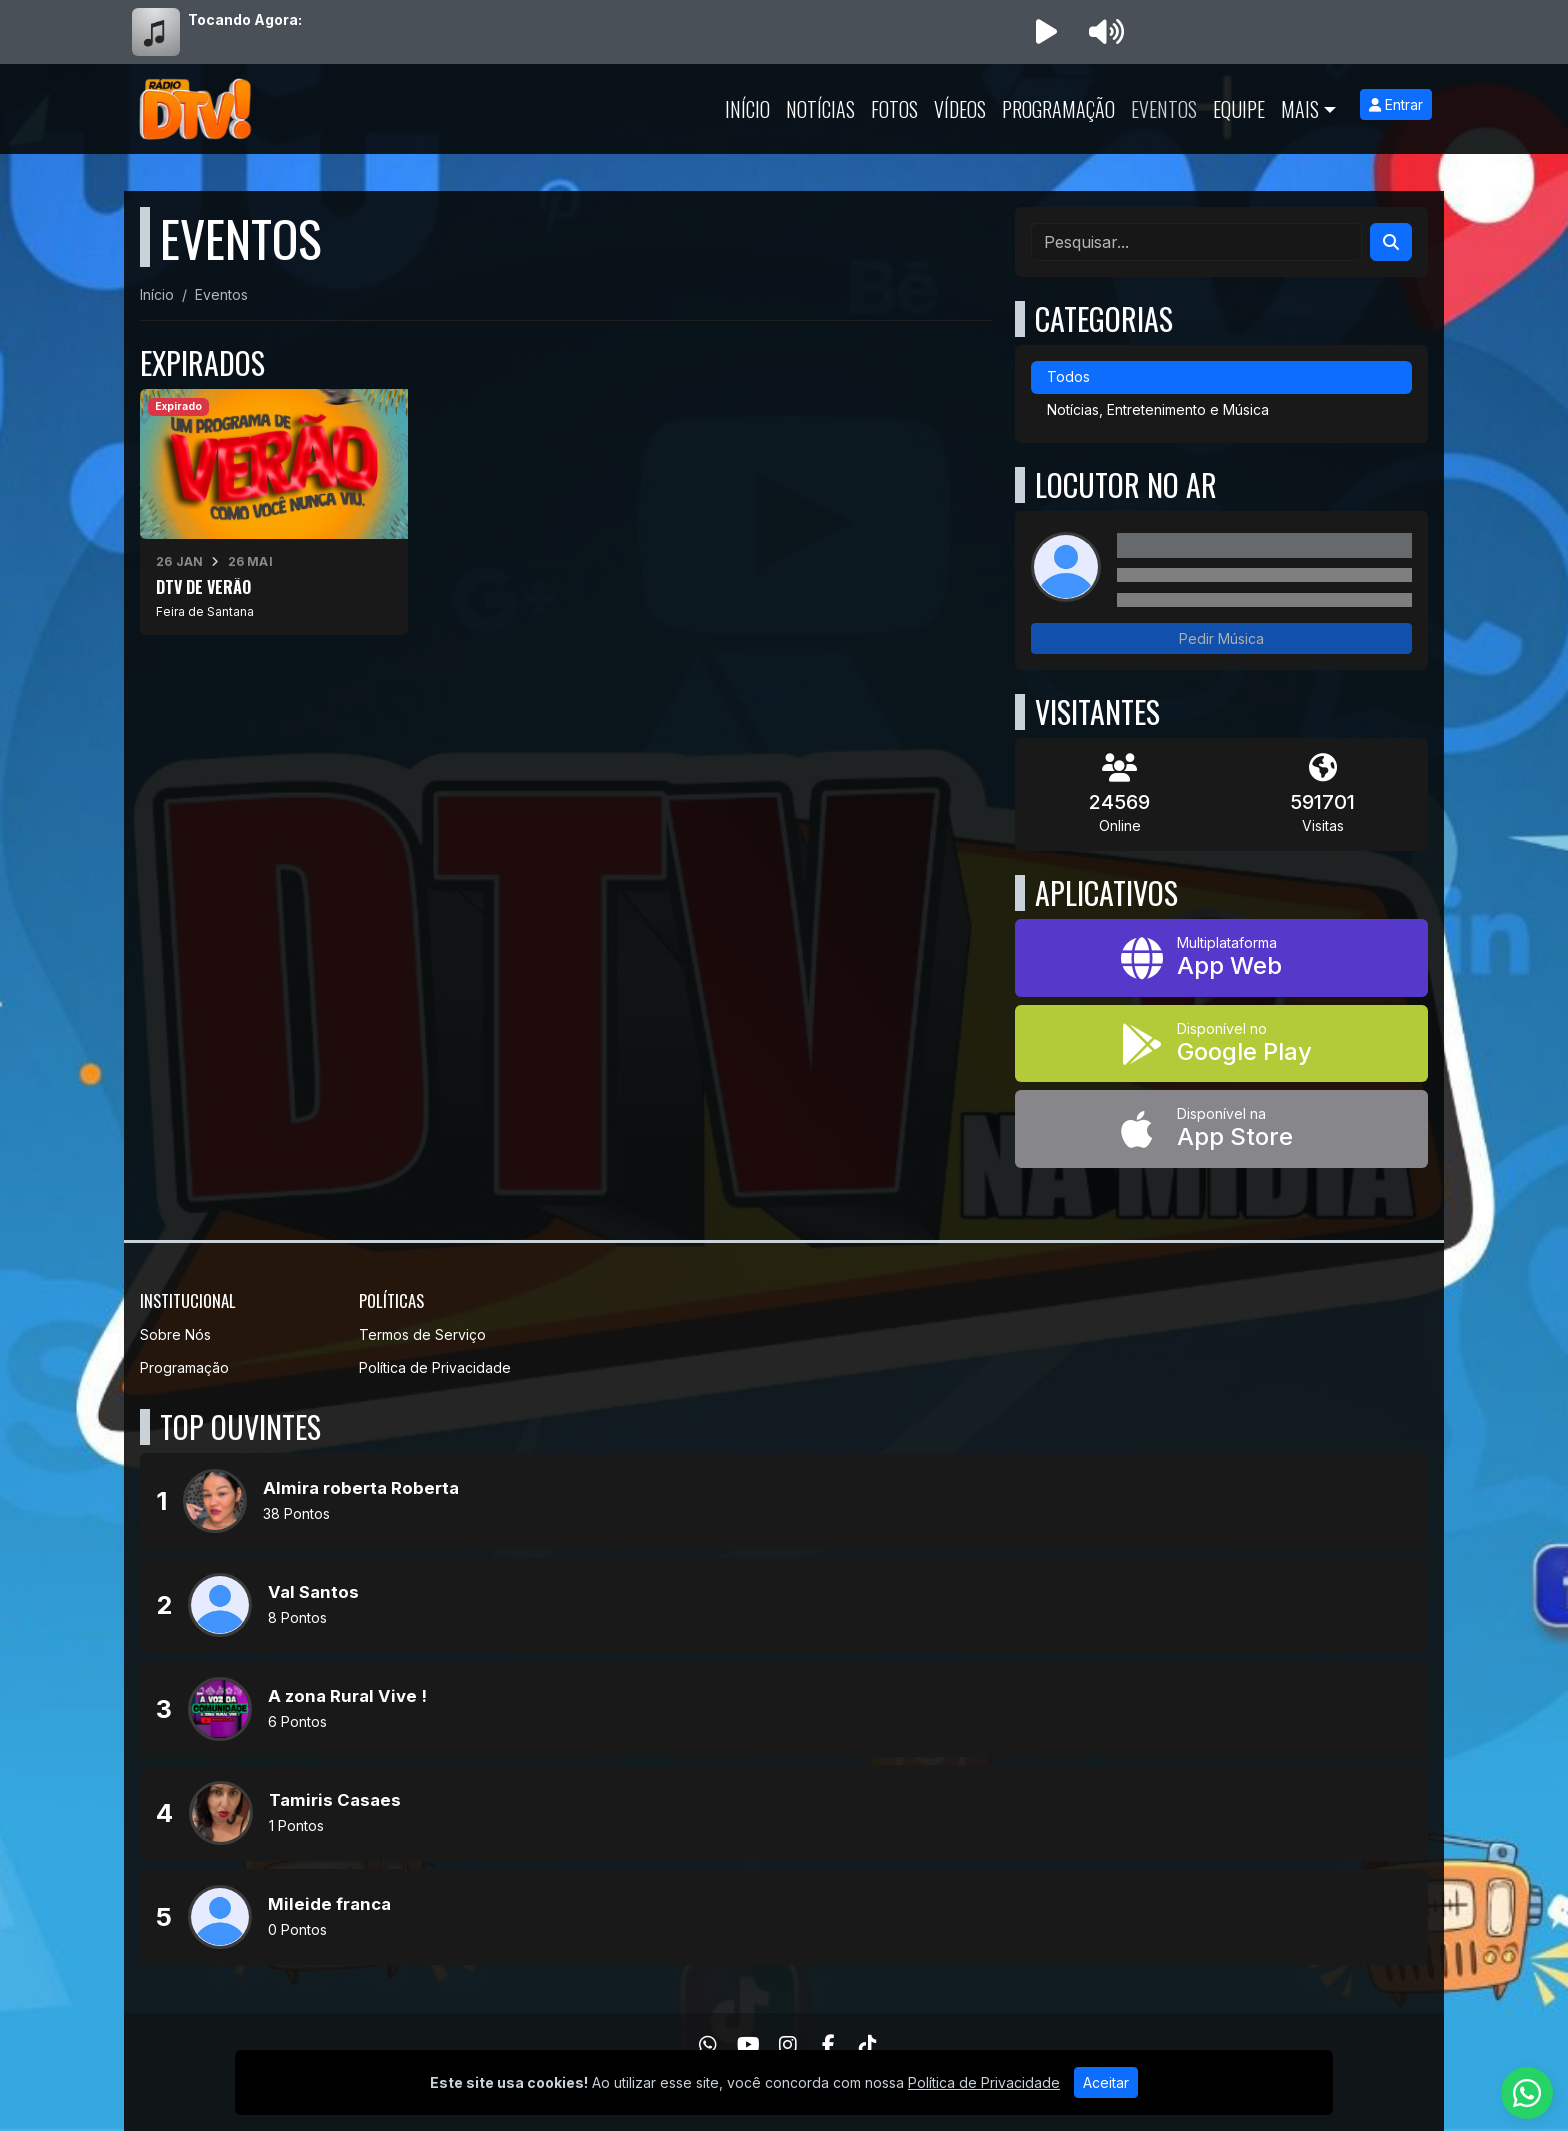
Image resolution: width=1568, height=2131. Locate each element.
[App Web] (1221, 958)
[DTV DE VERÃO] (274, 512)
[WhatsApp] (708, 2045)
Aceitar (1106, 2082)
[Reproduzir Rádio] (1046, 32)
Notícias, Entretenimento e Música (1158, 409)
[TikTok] (868, 2045)
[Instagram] (788, 2045)
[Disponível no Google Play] (1221, 1044)
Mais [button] (1300, 109)
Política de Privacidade (435, 1367)
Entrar (1396, 104)
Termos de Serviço (422, 1334)
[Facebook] (828, 2045)
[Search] (1391, 242)
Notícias (820, 109)
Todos (1068, 376)
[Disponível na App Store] (1221, 1129)
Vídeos (960, 109)
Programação (1058, 109)
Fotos (894, 109)
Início (747, 109)
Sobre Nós (175, 1334)
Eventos (1164, 109)
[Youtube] (748, 2045)
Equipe (1239, 109)
